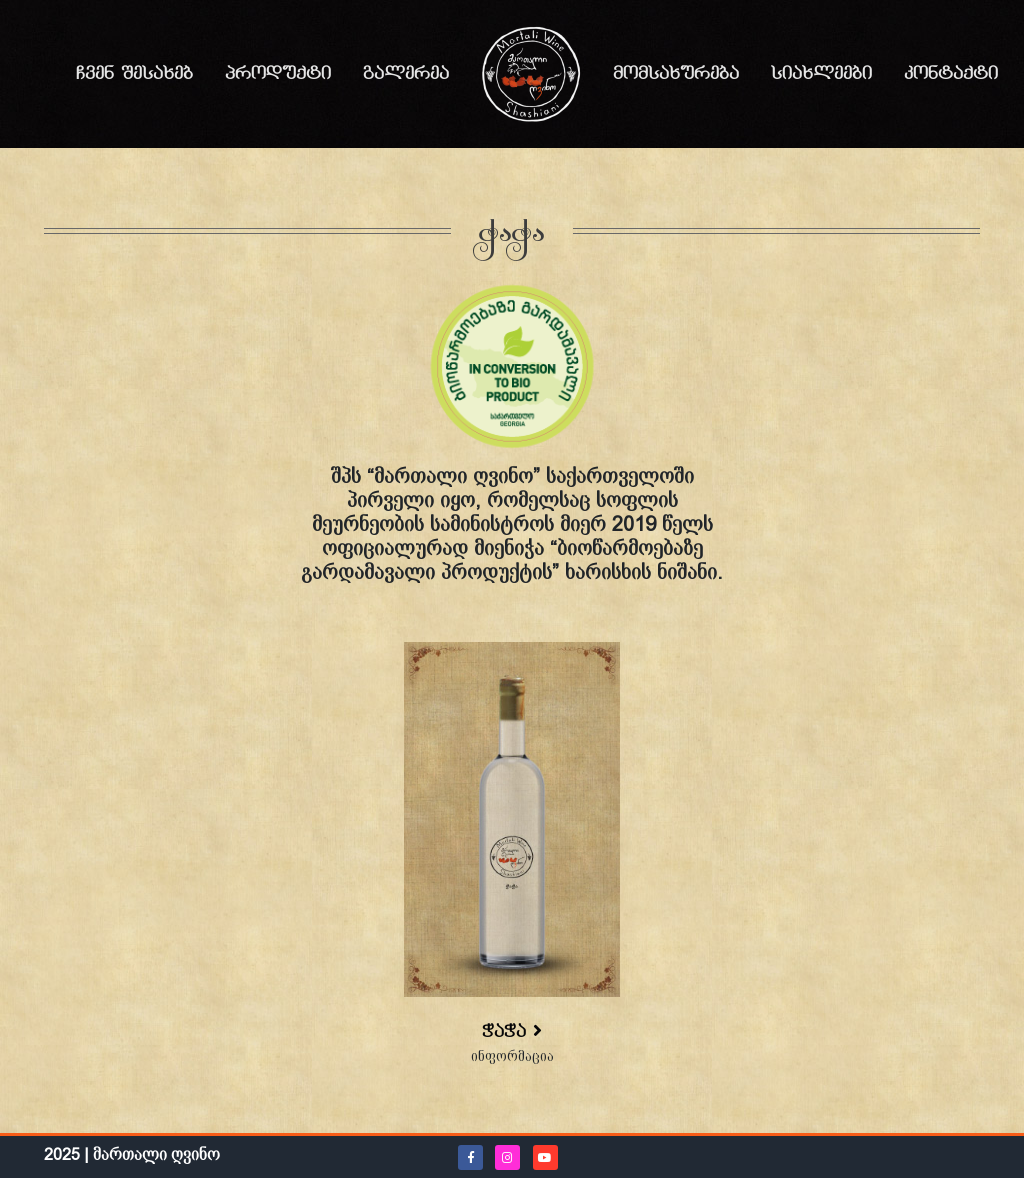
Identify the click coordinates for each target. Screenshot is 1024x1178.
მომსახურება (676, 74)
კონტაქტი (951, 74)
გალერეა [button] (406, 74)
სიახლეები (821, 74)
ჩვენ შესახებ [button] (134, 74)
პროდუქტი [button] (278, 74)
